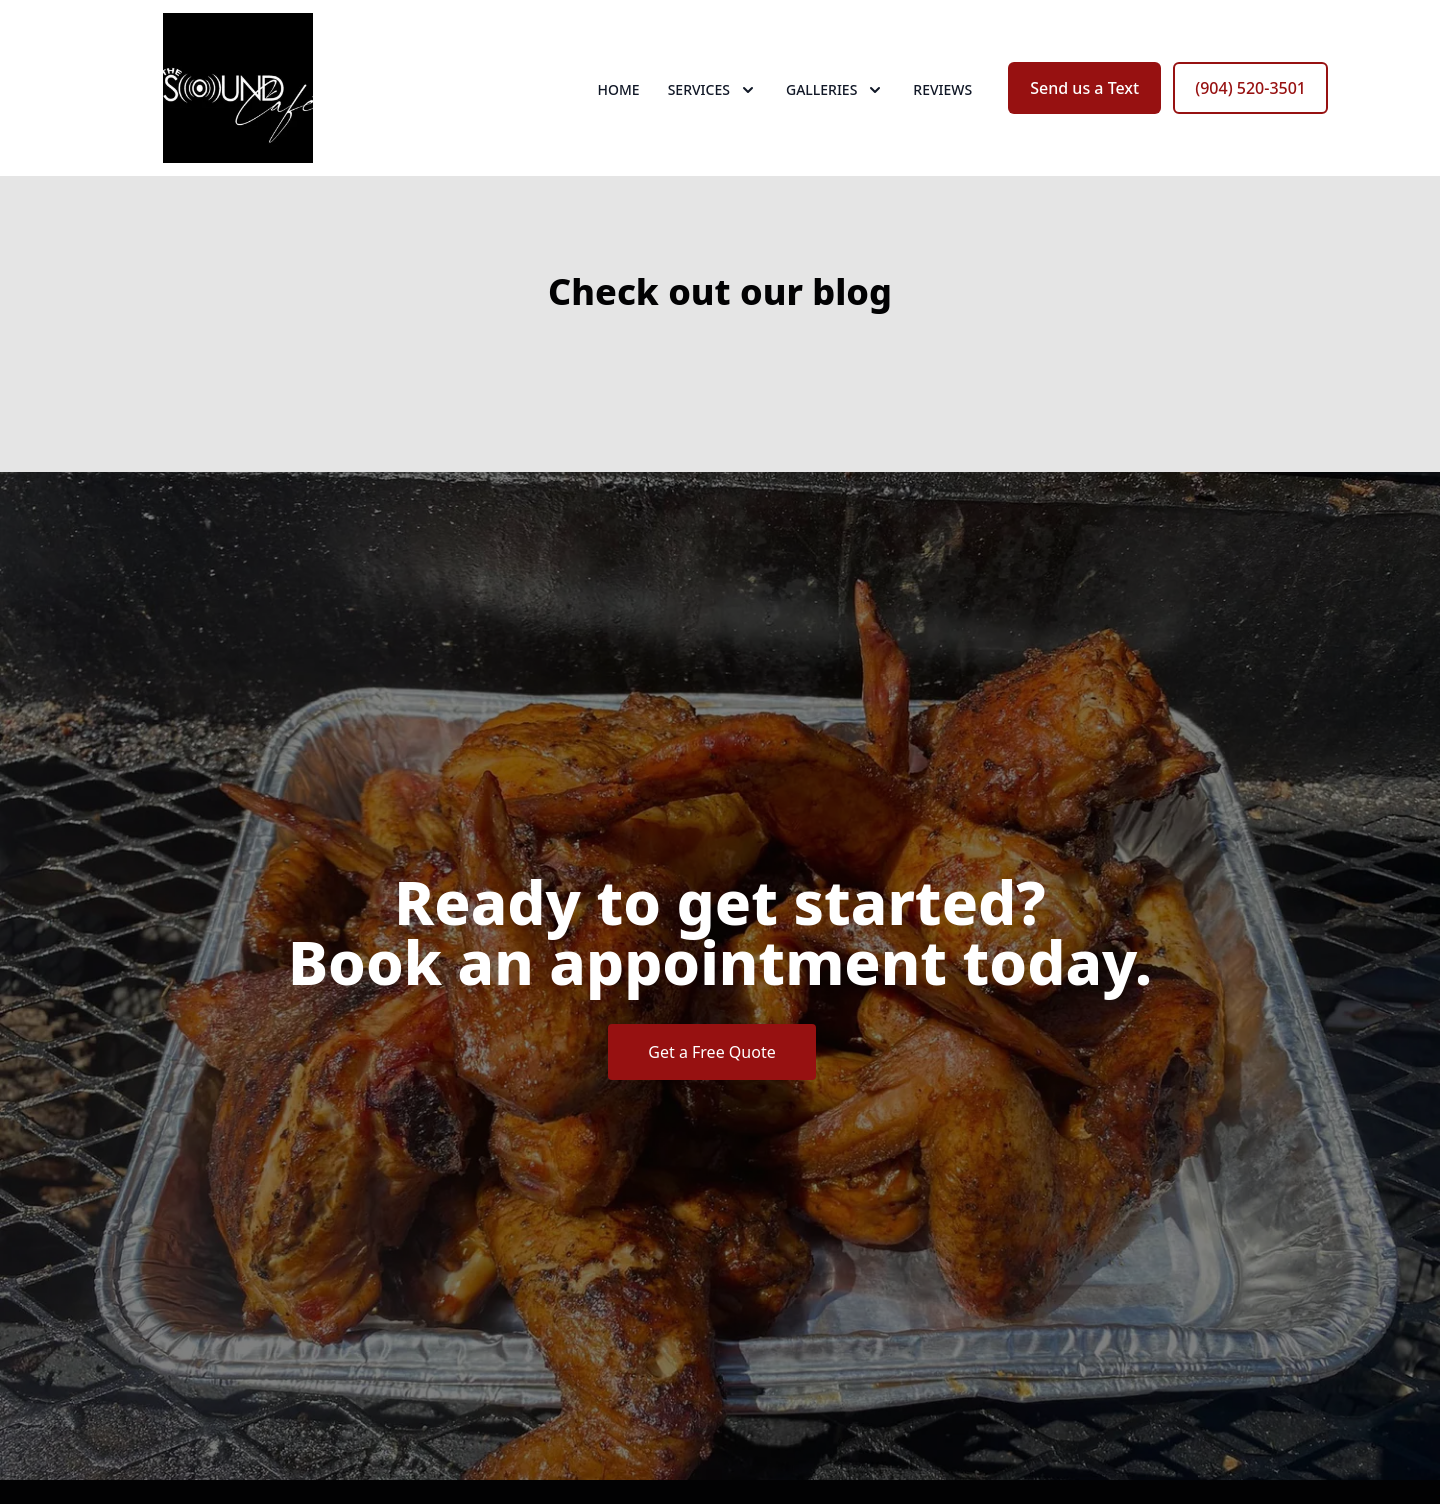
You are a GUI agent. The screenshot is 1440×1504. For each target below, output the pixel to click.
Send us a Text (1084, 88)
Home (619, 89)
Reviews (942, 89)
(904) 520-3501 (1250, 88)
